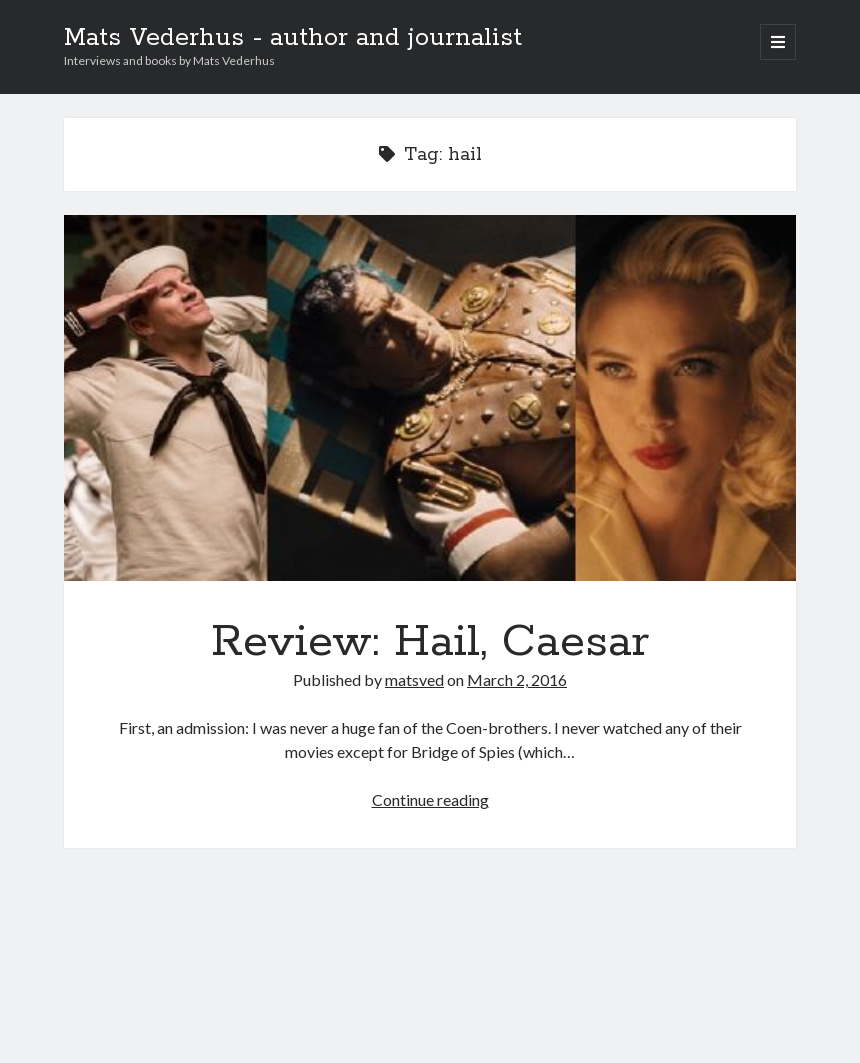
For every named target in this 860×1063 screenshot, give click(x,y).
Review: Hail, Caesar (430, 398)
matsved (414, 679)
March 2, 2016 (517, 679)
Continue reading (430, 799)
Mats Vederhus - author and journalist (293, 38)
